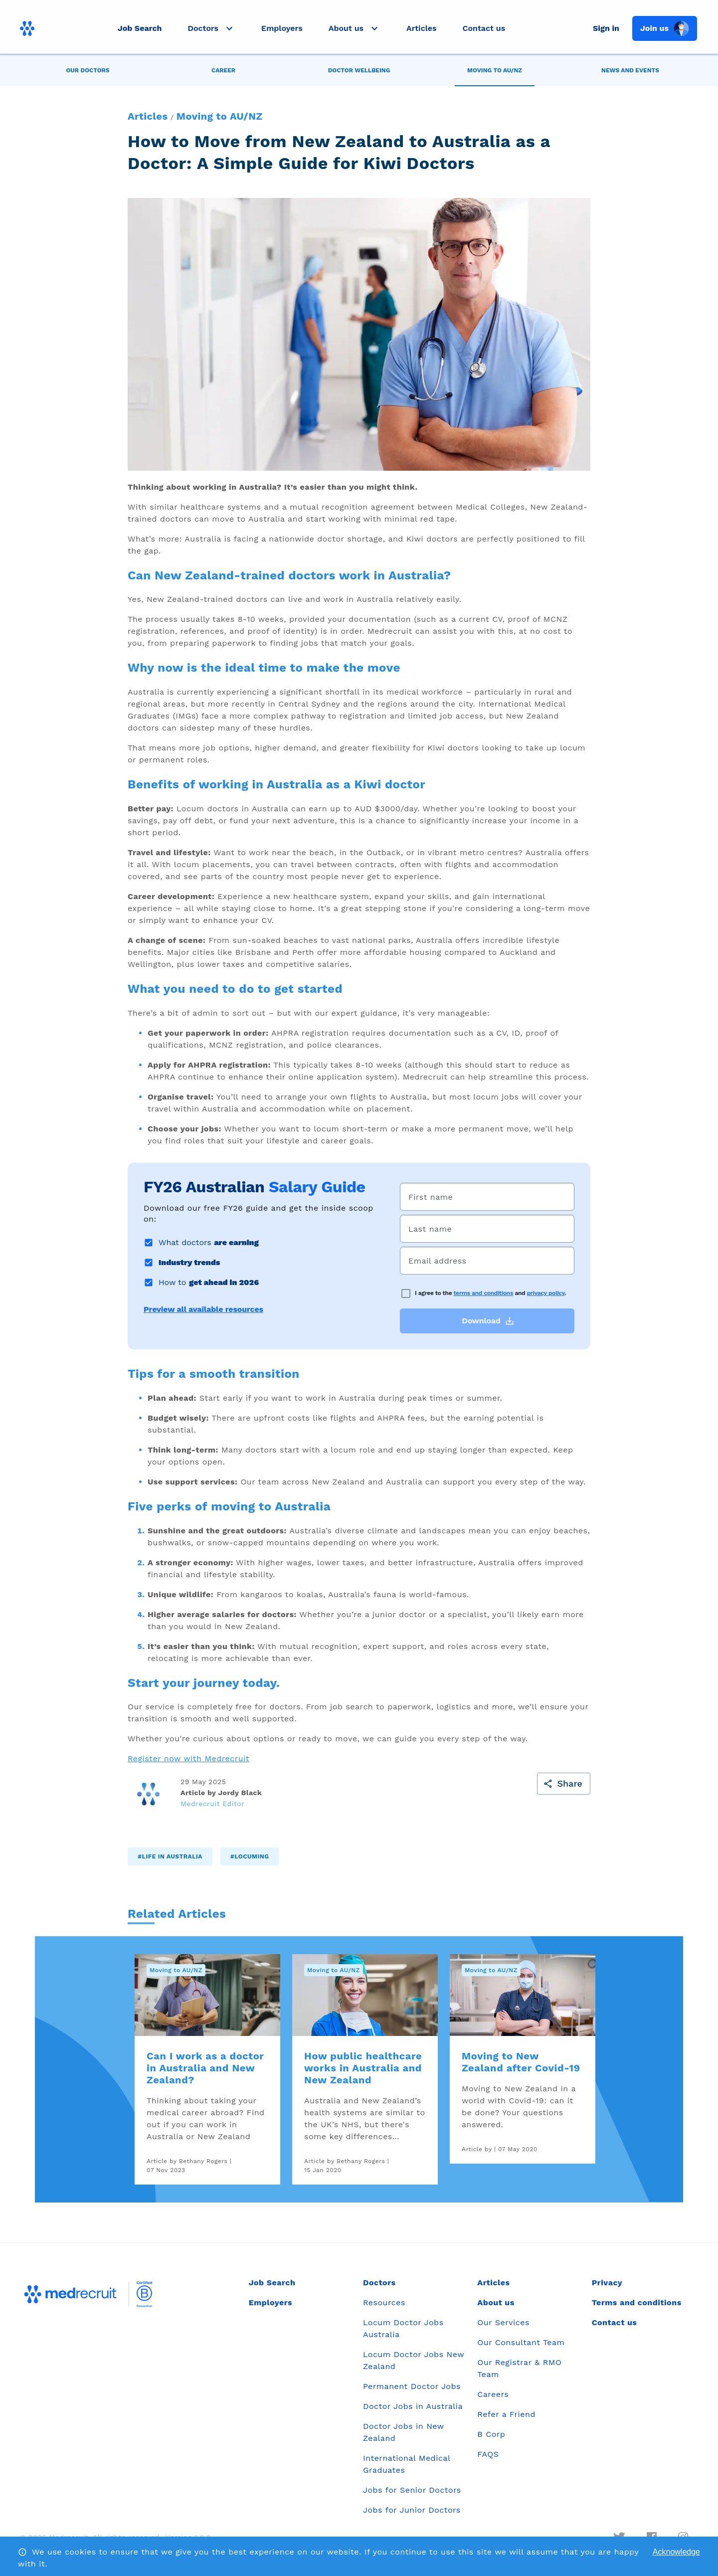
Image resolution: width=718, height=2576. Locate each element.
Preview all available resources (203, 1309)
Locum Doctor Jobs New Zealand (413, 2360)
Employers (282, 28)
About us (495, 2302)
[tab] (88, 70)
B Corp (491, 2434)
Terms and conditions (637, 2302)
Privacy (607, 2282)
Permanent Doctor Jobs (412, 2386)
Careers (493, 2394)
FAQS (488, 2454)
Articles (421, 28)
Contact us (484, 28)
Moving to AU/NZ (220, 116)
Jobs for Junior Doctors (412, 2510)
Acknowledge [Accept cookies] (676, 2552)
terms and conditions (484, 1292)
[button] (211, 28)
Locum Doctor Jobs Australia (403, 2328)
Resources (384, 2302)
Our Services (503, 2322)
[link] (207, 2069)
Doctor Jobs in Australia (413, 2406)
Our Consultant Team (520, 2342)
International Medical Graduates (406, 2464)
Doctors (379, 2282)
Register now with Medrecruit (188, 1758)
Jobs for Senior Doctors (412, 2490)
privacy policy (546, 1292)
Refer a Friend (506, 2414)
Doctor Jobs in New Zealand (403, 2432)
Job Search (140, 28)
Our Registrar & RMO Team (519, 2368)
